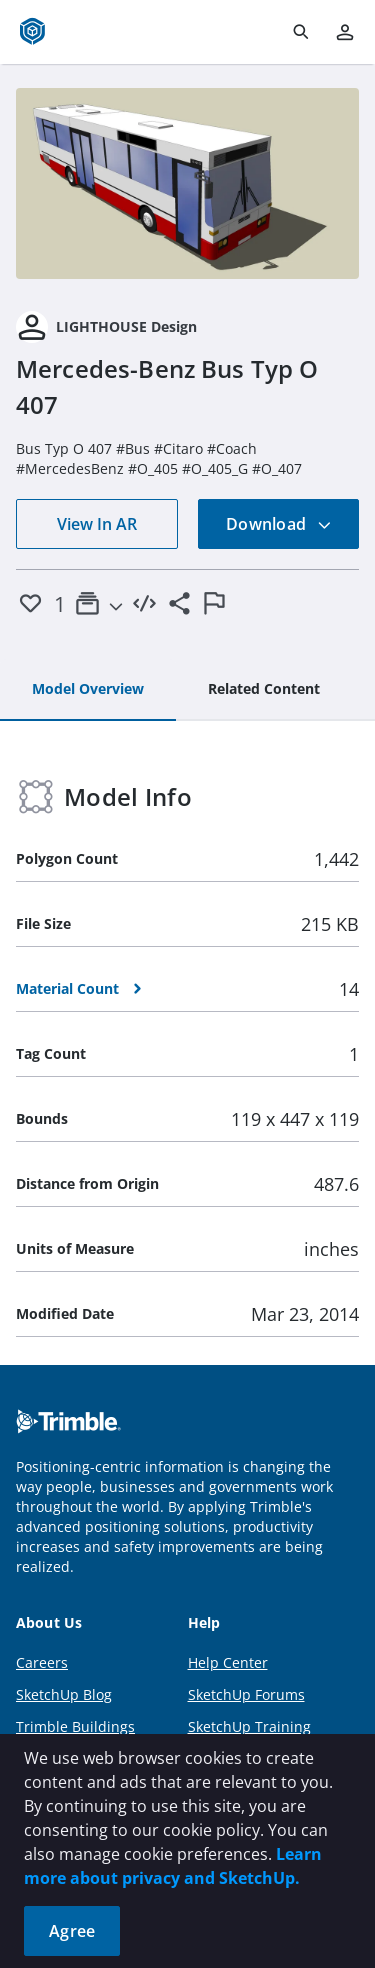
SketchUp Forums (246, 1694)
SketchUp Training (249, 1726)
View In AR (97, 524)
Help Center (228, 1662)
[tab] (88, 690)
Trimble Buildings (75, 1726)
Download (279, 524)
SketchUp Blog (64, 1694)
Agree (72, 1931)
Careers (42, 1662)
